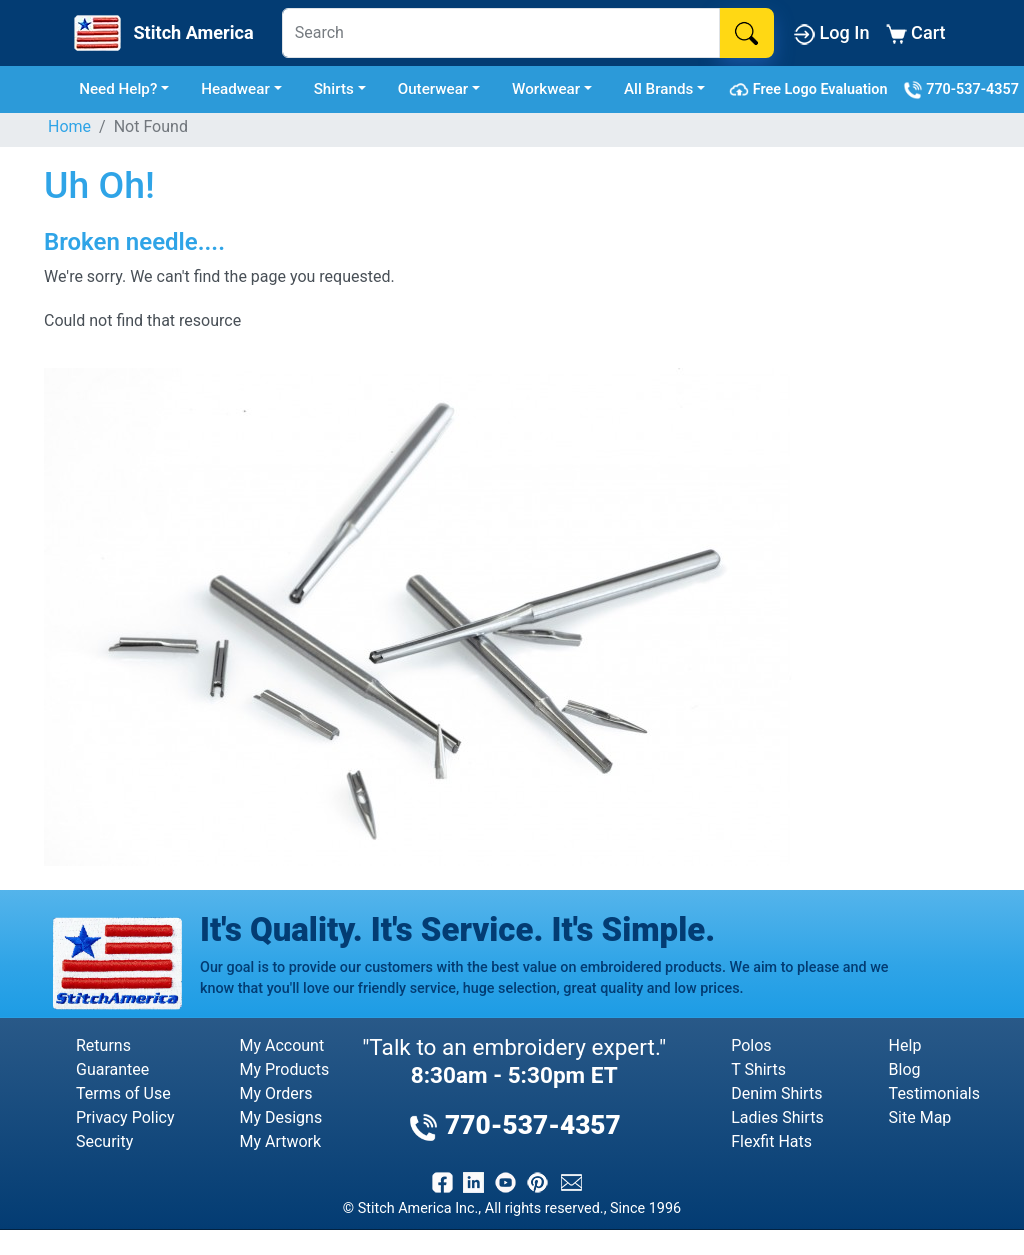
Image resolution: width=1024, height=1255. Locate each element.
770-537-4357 (961, 90)
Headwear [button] (235, 89)
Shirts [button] (334, 89)
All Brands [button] (658, 89)
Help (905, 1045)
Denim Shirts (776, 1093)
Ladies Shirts (777, 1117)
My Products (284, 1069)
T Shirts (758, 1069)
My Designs (280, 1117)
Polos (751, 1045)
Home (69, 126)
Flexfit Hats (771, 1141)
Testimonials (934, 1093)
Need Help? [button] (118, 89)
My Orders (275, 1093)
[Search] (501, 33)
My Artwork (280, 1141)
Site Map (920, 1117)
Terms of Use (123, 1093)
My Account (281, 1045)
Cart (916, 33)
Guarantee (112, 1069)
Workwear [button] (546, 89)
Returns (103, 1045)
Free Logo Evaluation (811, 90)
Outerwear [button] (433, 89)
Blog (905, 1069)
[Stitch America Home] (161, 33)
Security (104, 1141)
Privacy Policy (125, 1117)
